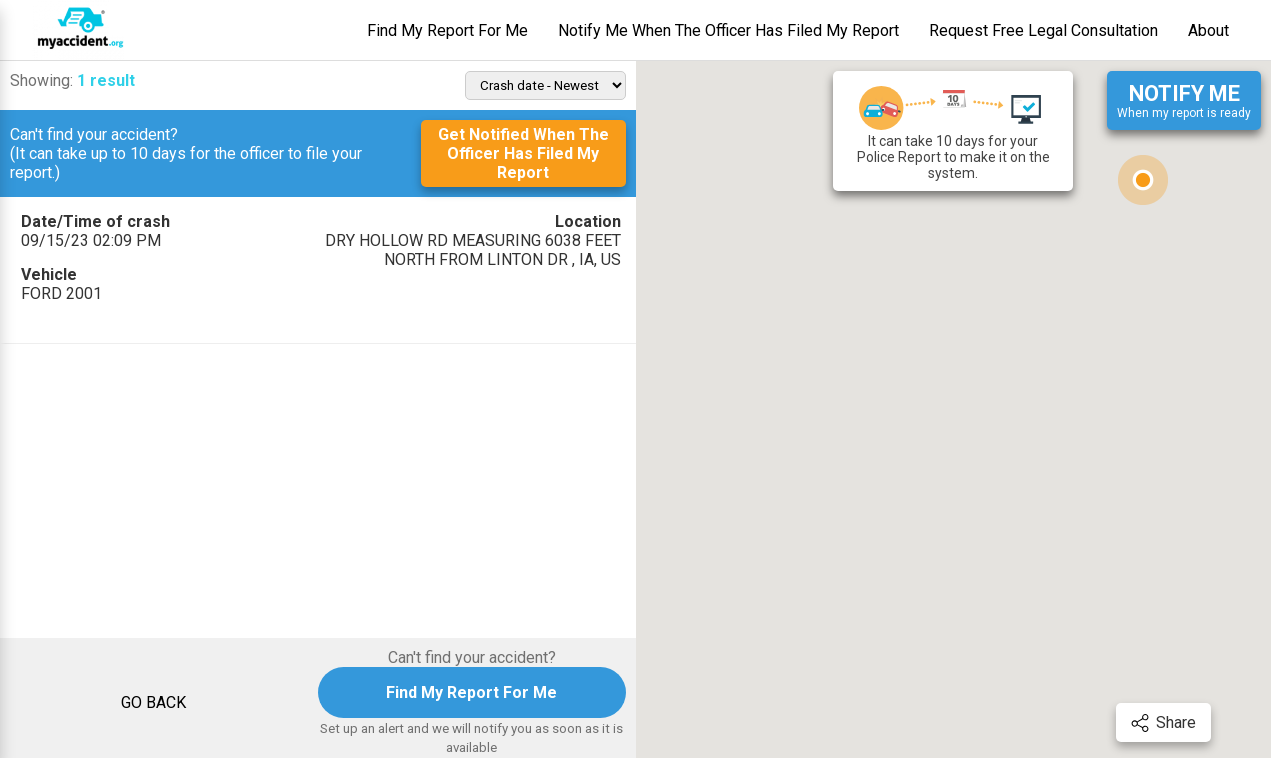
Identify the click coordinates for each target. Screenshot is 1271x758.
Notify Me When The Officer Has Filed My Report (728, 30)
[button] (1143, 180)
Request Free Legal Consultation (1043, 30)
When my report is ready (1184, 100)
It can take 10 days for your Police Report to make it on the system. (953, 131)
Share (1163, 722)
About (1208, 30)
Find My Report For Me (447, 30)
